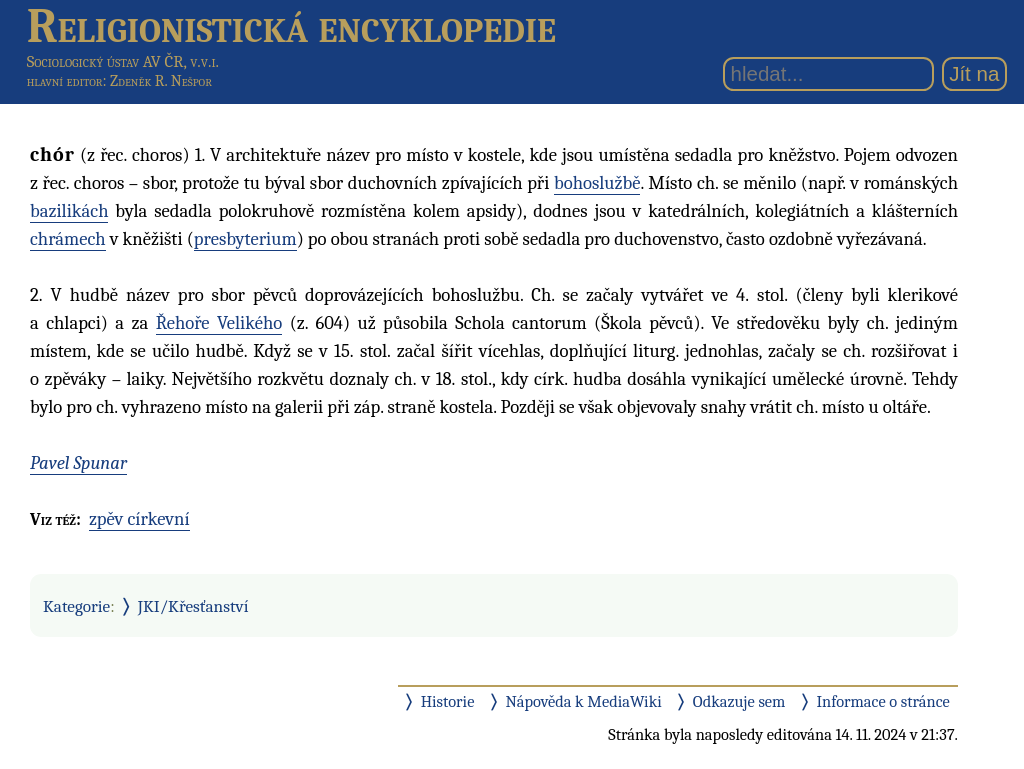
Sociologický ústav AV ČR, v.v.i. (123, 61)
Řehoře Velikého (219, 323)
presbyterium (245, 239)
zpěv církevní (139, 519)
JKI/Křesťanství (193, 606)
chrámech (68, 239)
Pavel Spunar (78, 463)
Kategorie (76, 606)
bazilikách (69, 211)
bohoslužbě (597, 183)
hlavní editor (65, 81)
